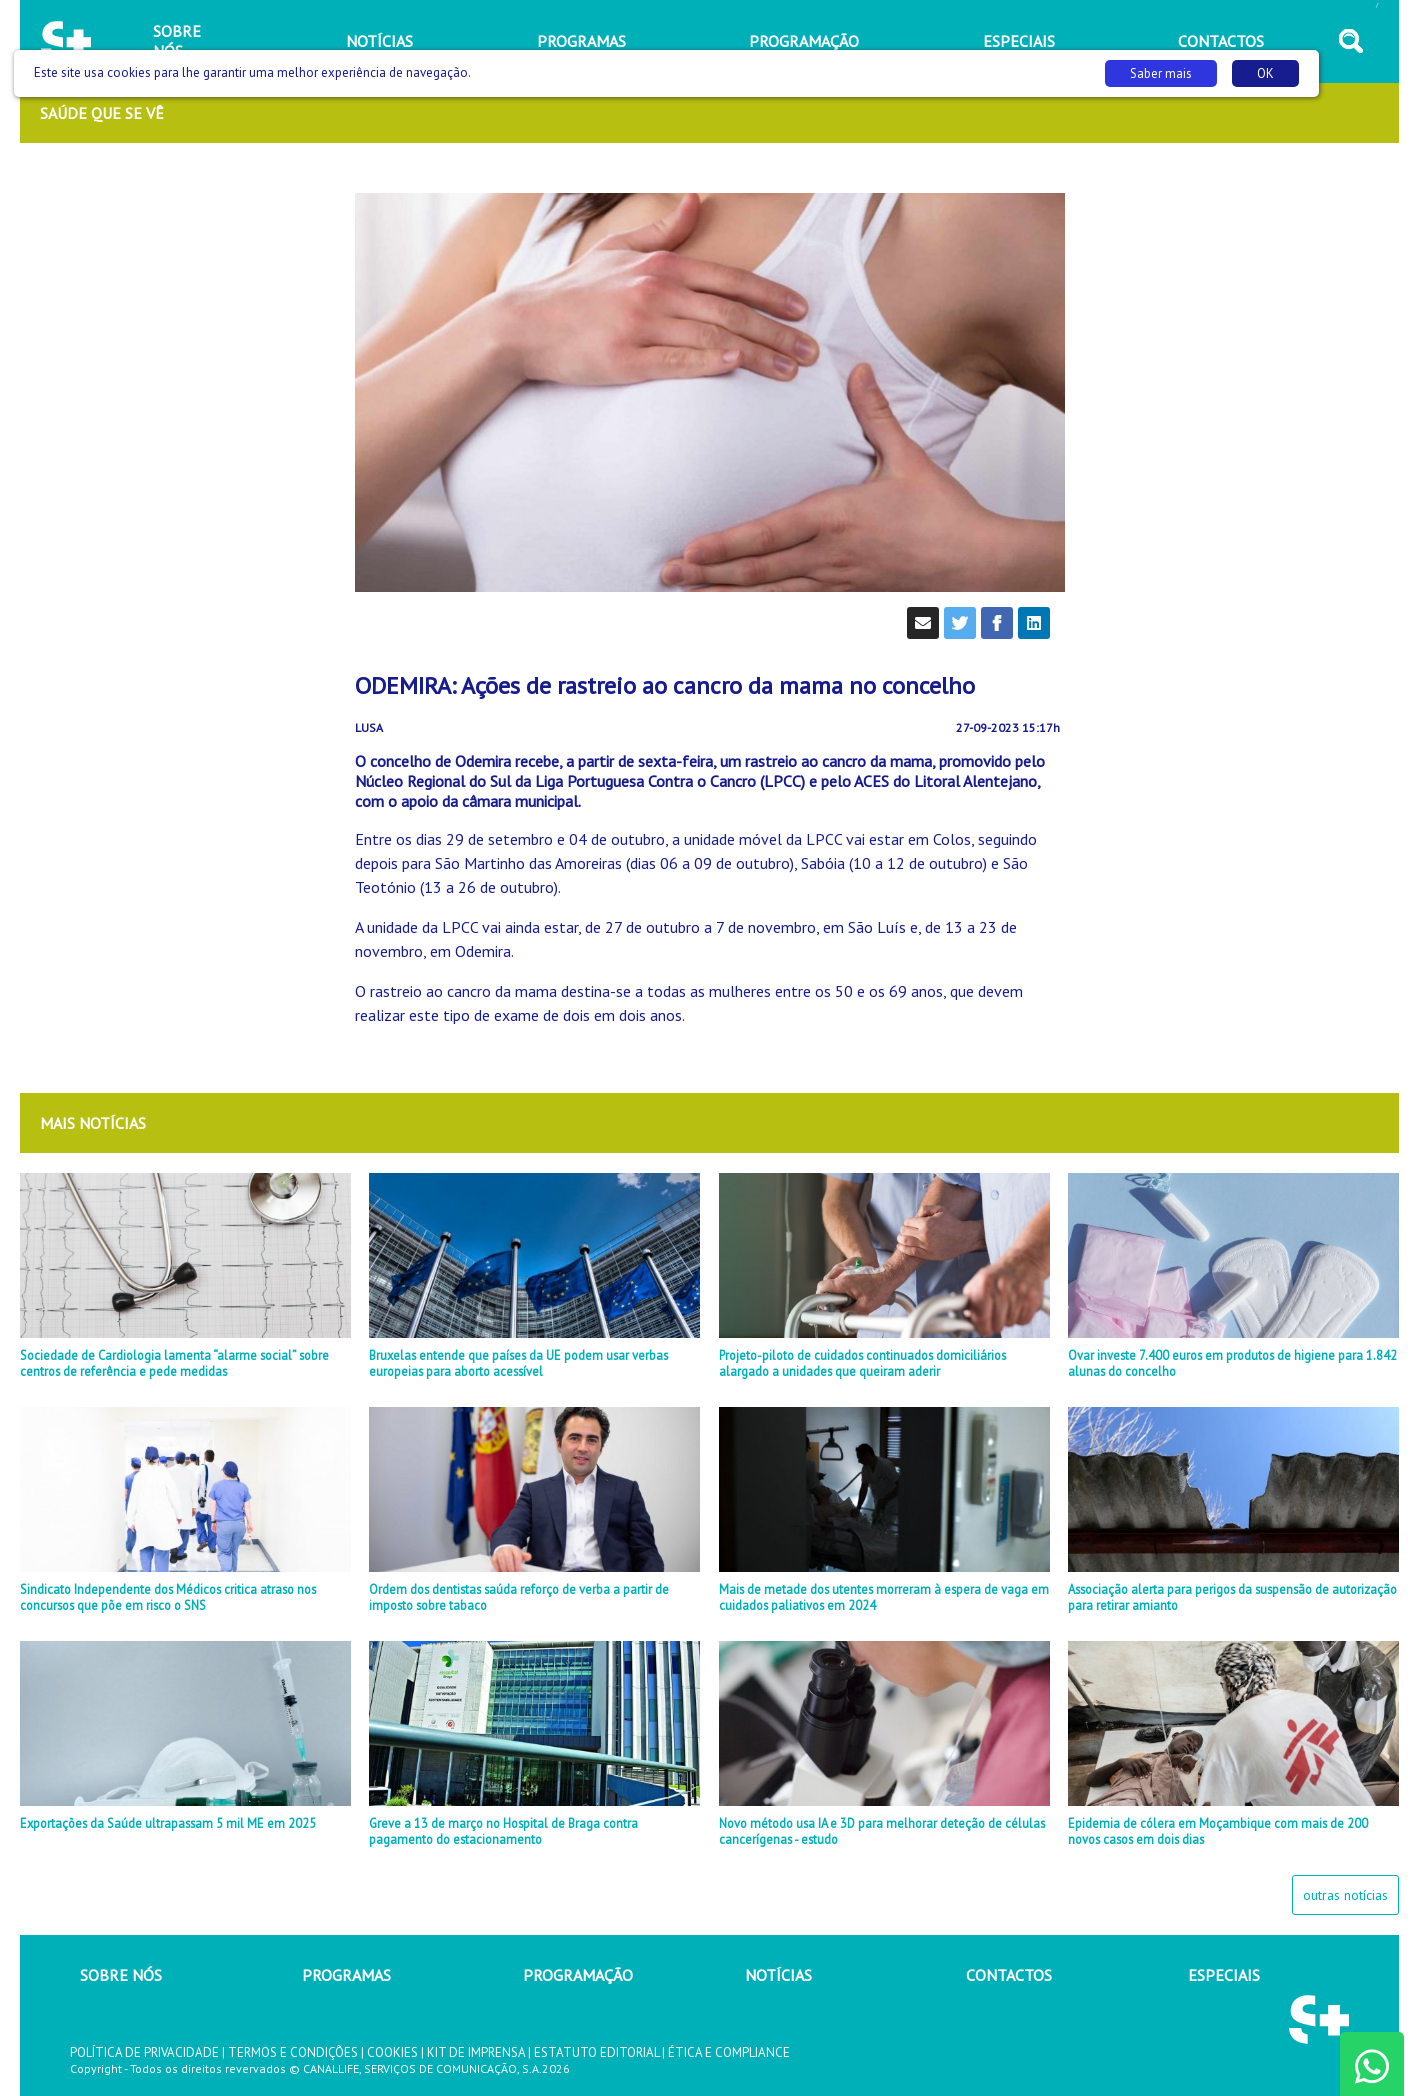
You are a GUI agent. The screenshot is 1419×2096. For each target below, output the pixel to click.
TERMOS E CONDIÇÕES (293, 2052)
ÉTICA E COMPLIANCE (729, 2052)
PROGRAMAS (346, 1975)
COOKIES (392, 2052)
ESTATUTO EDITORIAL (596, 2052)
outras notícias (1345, 1895)
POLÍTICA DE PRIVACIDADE (144, 2052)
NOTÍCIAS (778, 1975)
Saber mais (1161, 73)
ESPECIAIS (1224, 1975)
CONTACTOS (1009, 1975)
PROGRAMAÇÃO (578, 1975)
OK (1265, 73)
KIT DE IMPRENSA (476, 2052)
